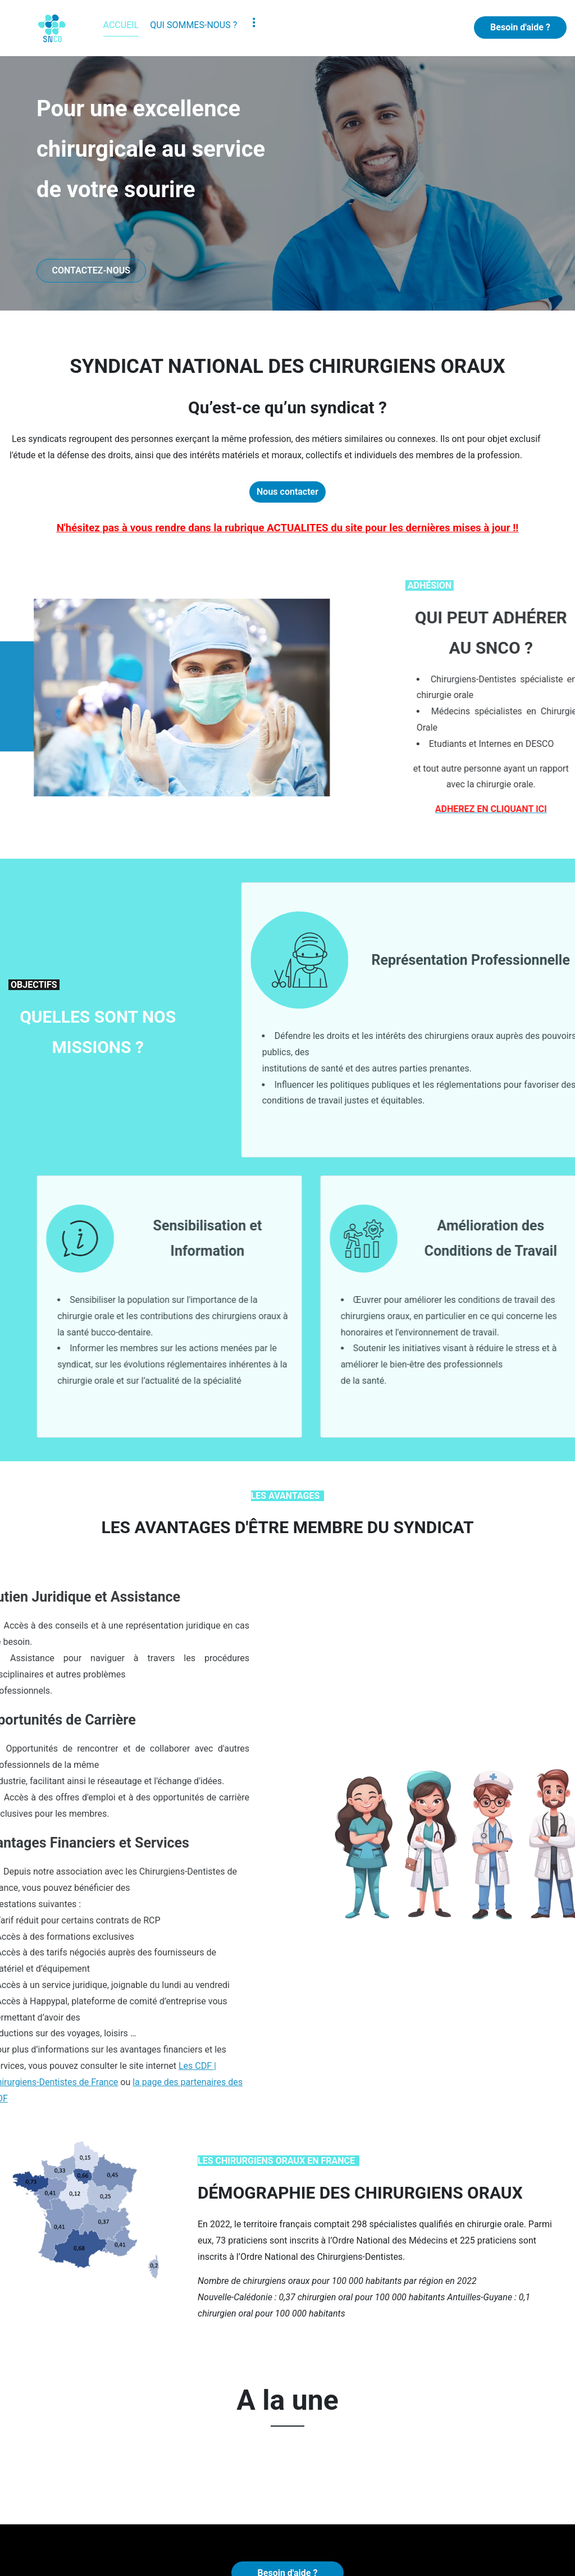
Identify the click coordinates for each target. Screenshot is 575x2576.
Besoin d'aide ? (520, 27)
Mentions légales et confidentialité (295, 2557)
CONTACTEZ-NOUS (91, 270)
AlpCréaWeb (189, 2557)
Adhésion (80, 2532)
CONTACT (219, 2532)
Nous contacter (287, 500)
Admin (385, 2557)
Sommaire (425, 2557)
